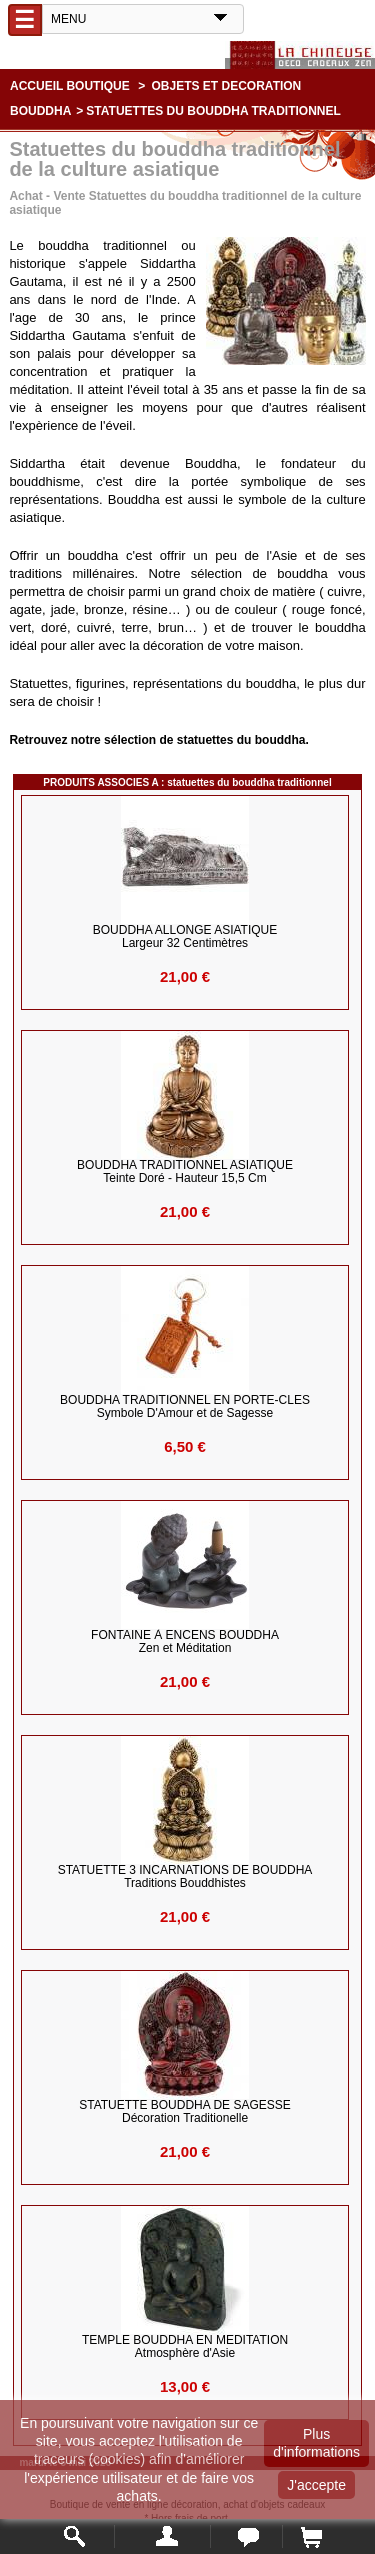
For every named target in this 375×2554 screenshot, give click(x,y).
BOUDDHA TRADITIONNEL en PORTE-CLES (185, 1407)
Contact (246, 2536)
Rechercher (75, 2536)
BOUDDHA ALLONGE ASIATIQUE (185, 937)
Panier (310, 2536)
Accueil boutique (70, 86)
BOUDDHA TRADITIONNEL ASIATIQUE (185, 1172)
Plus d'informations (316, 2443)
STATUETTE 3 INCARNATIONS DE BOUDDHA (185, 1877)
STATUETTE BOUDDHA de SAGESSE (185, 2112)
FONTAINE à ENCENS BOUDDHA (185, 1642)
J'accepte (316, 2485)
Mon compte (162, 2536)
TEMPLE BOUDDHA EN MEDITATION (185, 2347)
